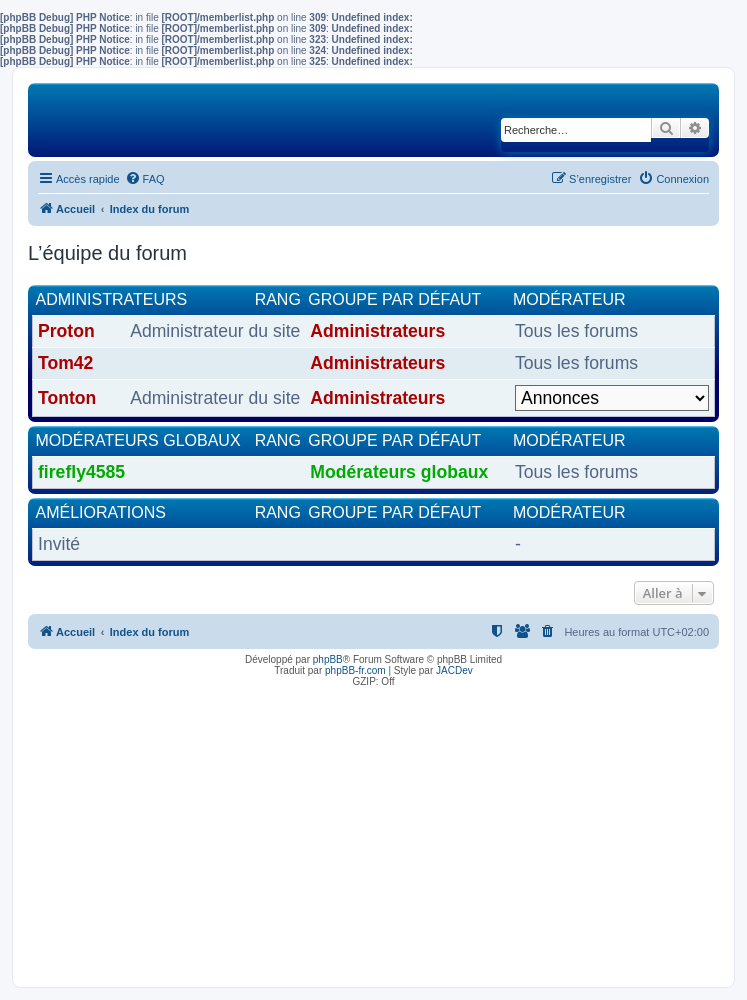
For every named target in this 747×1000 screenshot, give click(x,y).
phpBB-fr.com (355, 670)
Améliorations (101, 512)
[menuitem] (145, 179)
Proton (66, 331)
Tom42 (65, 363)
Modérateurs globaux (138, 440)
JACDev (454, 670)
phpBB (328, 659)
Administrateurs (112, 299)
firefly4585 (81, 472)
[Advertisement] (373, 832)
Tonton (67, 398)
